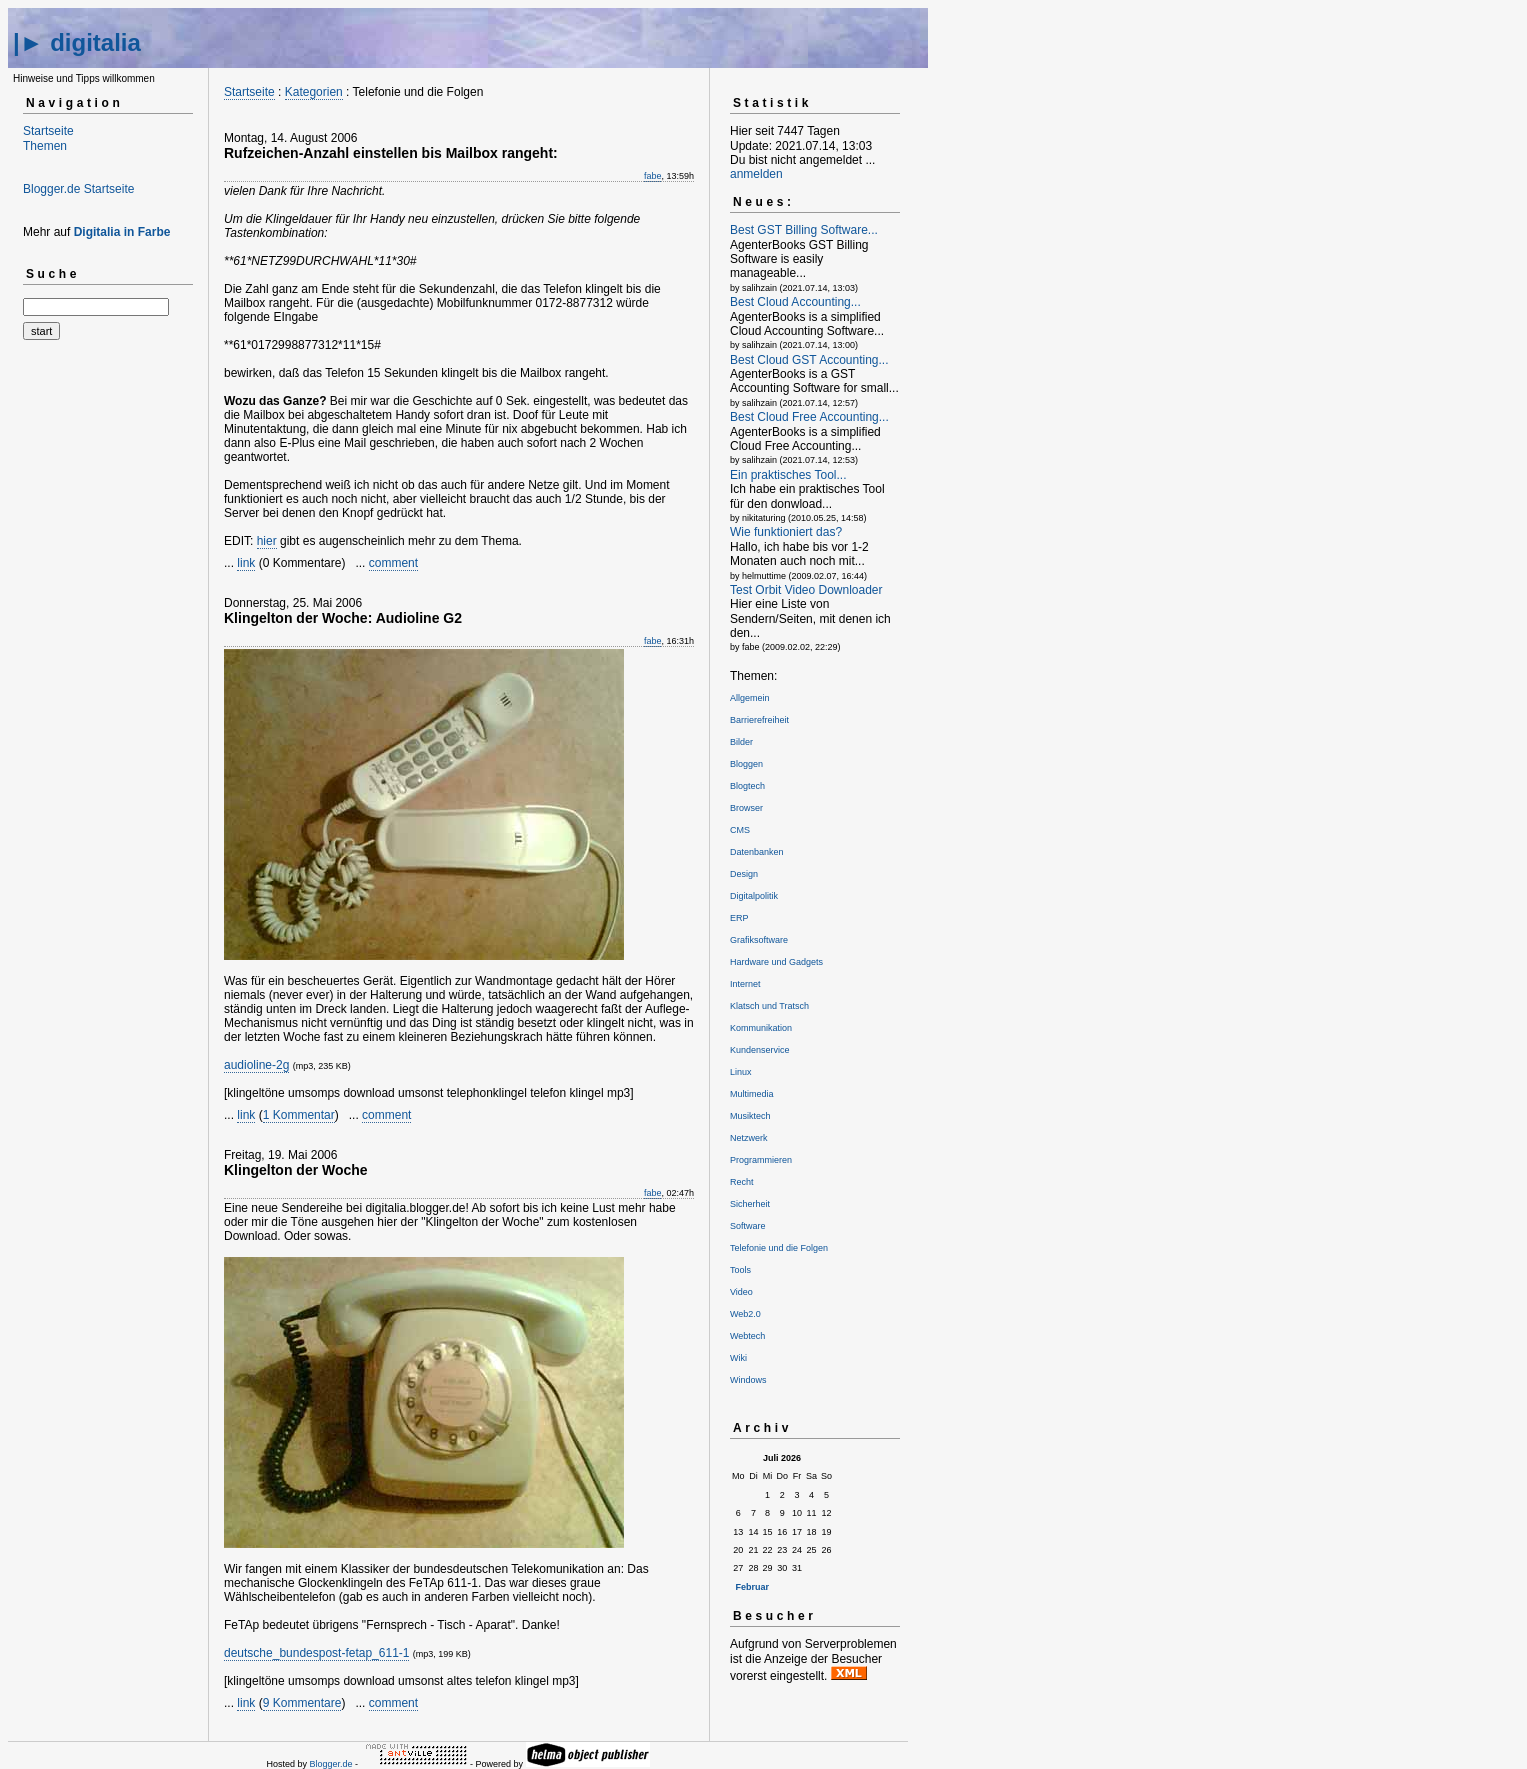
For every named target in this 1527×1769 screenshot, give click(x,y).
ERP (739, 918)
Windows (748, 1380)
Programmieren (761, 1160)
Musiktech (750, 1116)
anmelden (756, 174)
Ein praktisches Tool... (788, 475)
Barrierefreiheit (759, 720)
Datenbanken (757, 852)
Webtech (747, 1336)
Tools (740, 1270)
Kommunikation (761, 1028)
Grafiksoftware (759, 940)
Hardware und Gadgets (776, 962)
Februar (753, 1587)
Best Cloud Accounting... (795, 302)
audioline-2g (256, 1065)
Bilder (741, 742)
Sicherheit (750, 1204)
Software (748, 1226)
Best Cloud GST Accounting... (809, 360)
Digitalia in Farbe (122, 232)
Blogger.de (330, 1764)
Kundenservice (760, 1050)
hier (267, 541)
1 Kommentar (299, 1115)
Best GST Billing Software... (804, 230)
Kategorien (314, 92)
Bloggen (746, 764)
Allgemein (750, 698)
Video (741, 1292)
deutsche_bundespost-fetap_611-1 (316, 1653)
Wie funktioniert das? (786, 532)
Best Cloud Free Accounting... (809, 417)
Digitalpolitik (754, 896)
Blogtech (747, 786)
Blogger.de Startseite (78, 189)
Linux (741, 1072)
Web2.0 (745, 1314)
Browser (746, 808)
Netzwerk (749, 1138)
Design (744, 874)
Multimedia (752, 1094)
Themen (45, 146)
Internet (745, 984)
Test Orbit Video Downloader (806, 590)
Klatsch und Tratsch (769, 1006)
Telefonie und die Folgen (779, 1248)
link (246, 563)
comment (393, 563)
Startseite (48, 131)
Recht (742, 1182)
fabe (653, 176)
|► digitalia (77, 42)
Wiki (738, 1358)
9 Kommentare (302, 1703)
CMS (740, 830)
